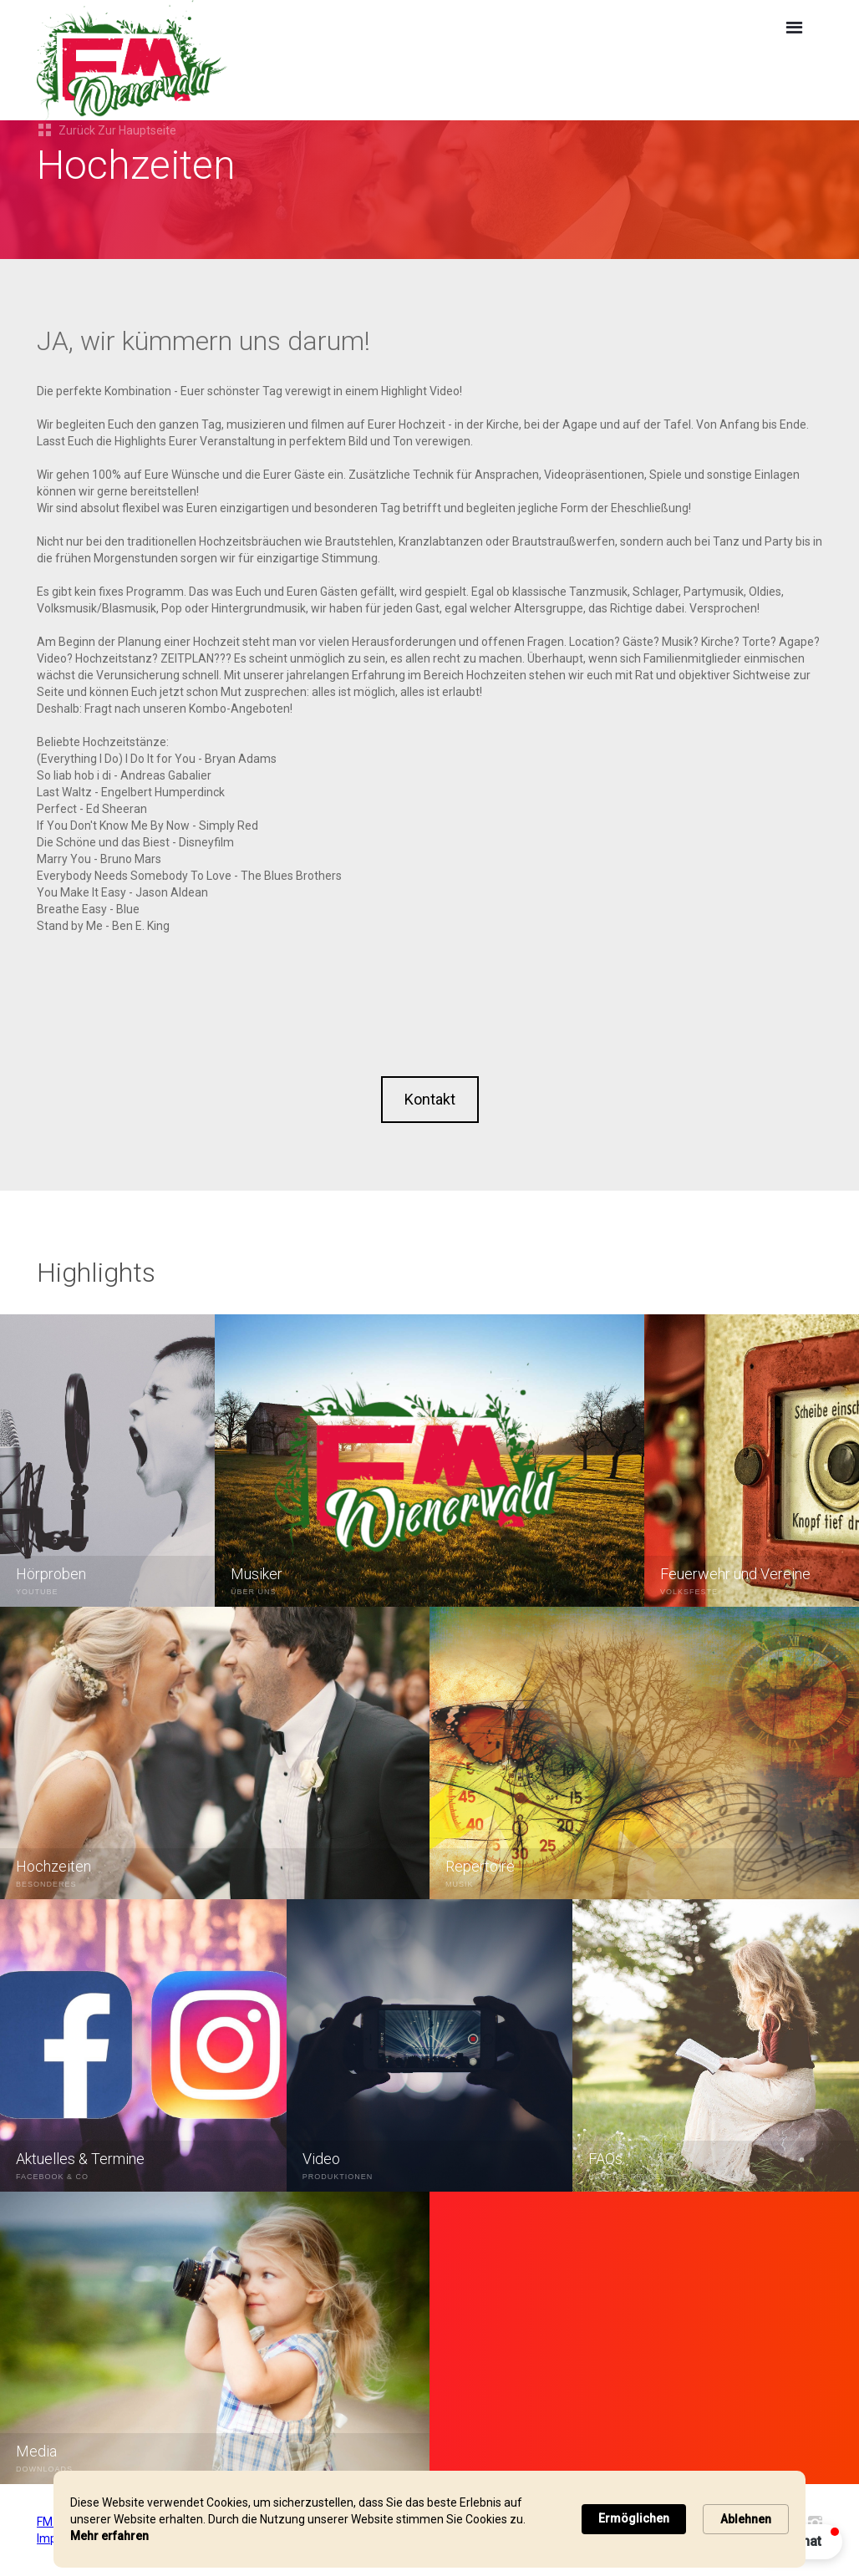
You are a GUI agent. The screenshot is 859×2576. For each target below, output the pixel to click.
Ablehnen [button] (745, 2519)
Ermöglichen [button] (633, 2518)
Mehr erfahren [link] (109, 2536)
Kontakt (429, 1099)
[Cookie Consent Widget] (429, 2519)
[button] (794, 28)
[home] (275, 60)
